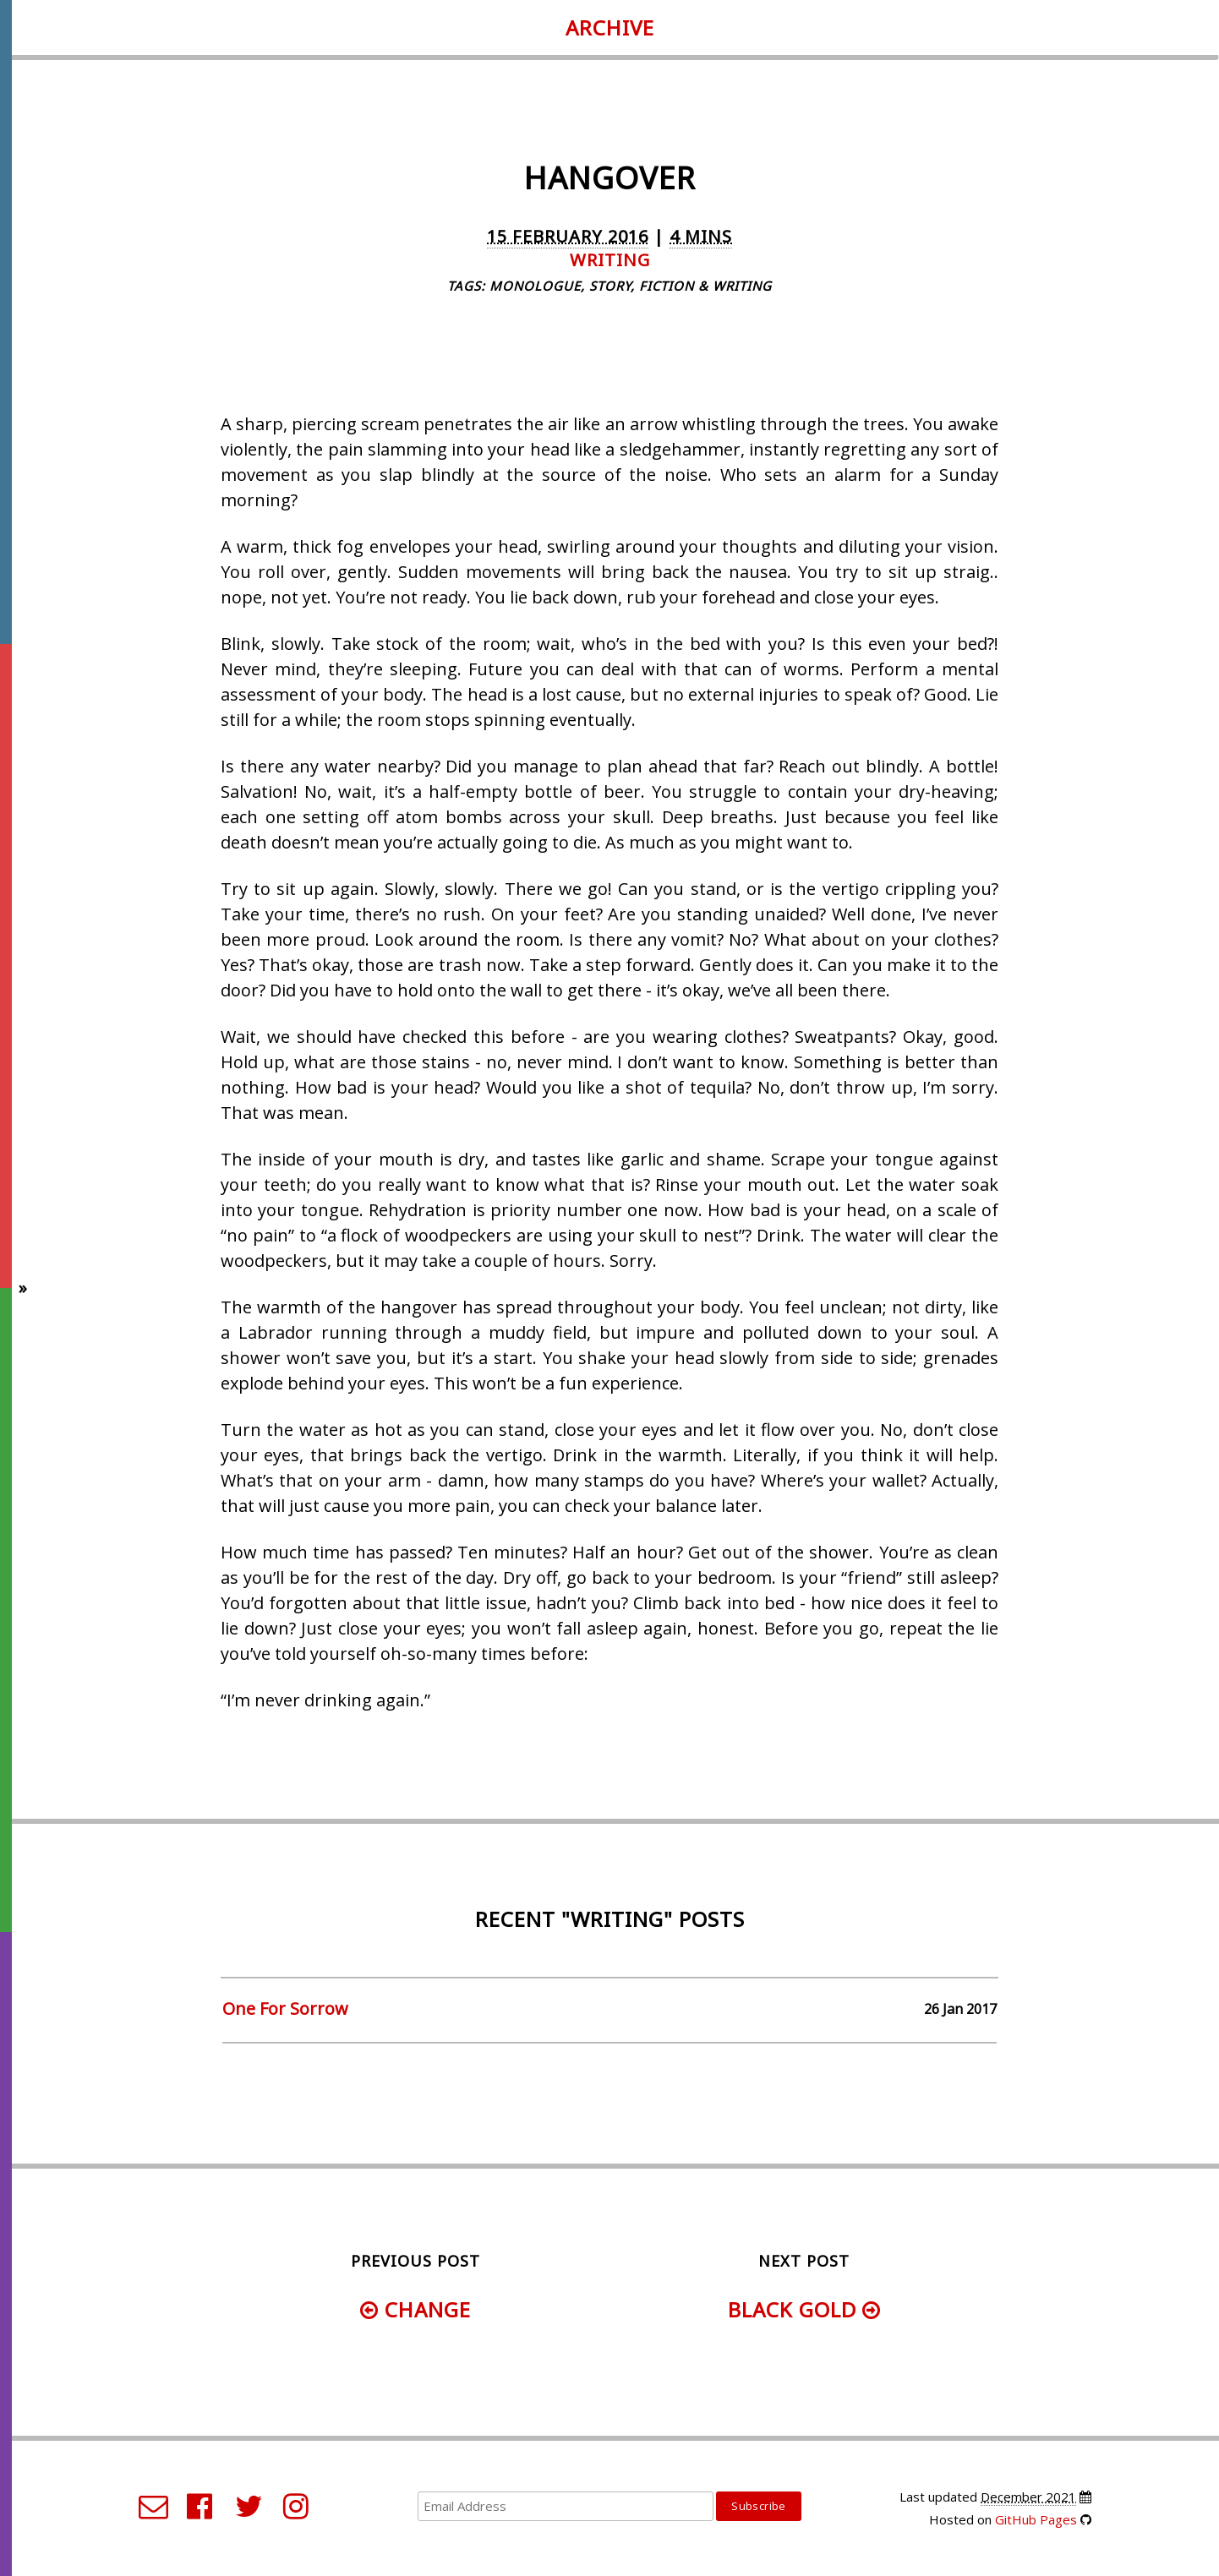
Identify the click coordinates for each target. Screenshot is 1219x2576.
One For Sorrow (285, 2008)
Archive (610, 27)
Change (415, 2309)
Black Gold (804, 2309)
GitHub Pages (1036, 2519)
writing (610, 259)
